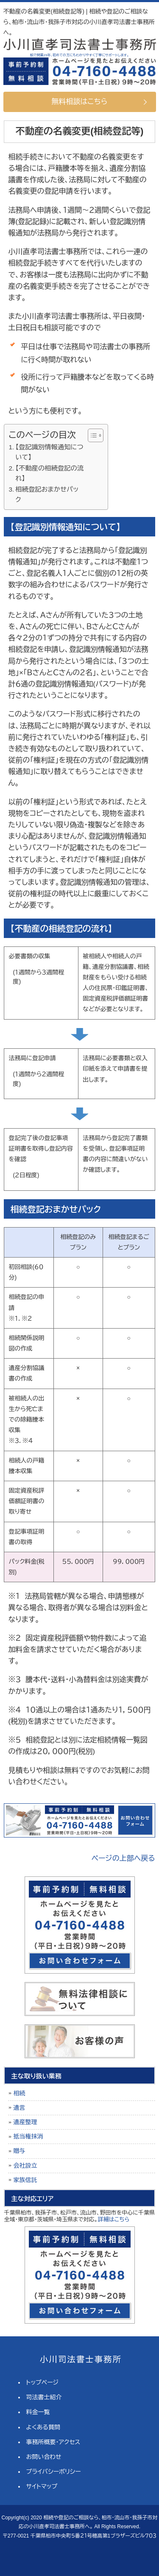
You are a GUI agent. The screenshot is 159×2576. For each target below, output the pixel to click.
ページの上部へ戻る (123, 1858)
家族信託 (25, 2180)
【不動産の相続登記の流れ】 (49, 473)
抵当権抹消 (28, 2136)
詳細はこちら (114, 2219)
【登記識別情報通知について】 (49, 452)
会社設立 (25, 2165)
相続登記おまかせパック (46, 494)
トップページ (42, 2382)
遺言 (19, 2107)
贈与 (19, 2150)
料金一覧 (38, 2412)
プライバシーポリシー (53, 2471)
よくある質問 (43, 2427)
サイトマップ (42, 2486)
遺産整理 (25, 2122)
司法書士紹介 (44, 2397)
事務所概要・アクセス (53, 2442)
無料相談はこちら (80, 102)
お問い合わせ (43, 2456)
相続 (19, 2093)
